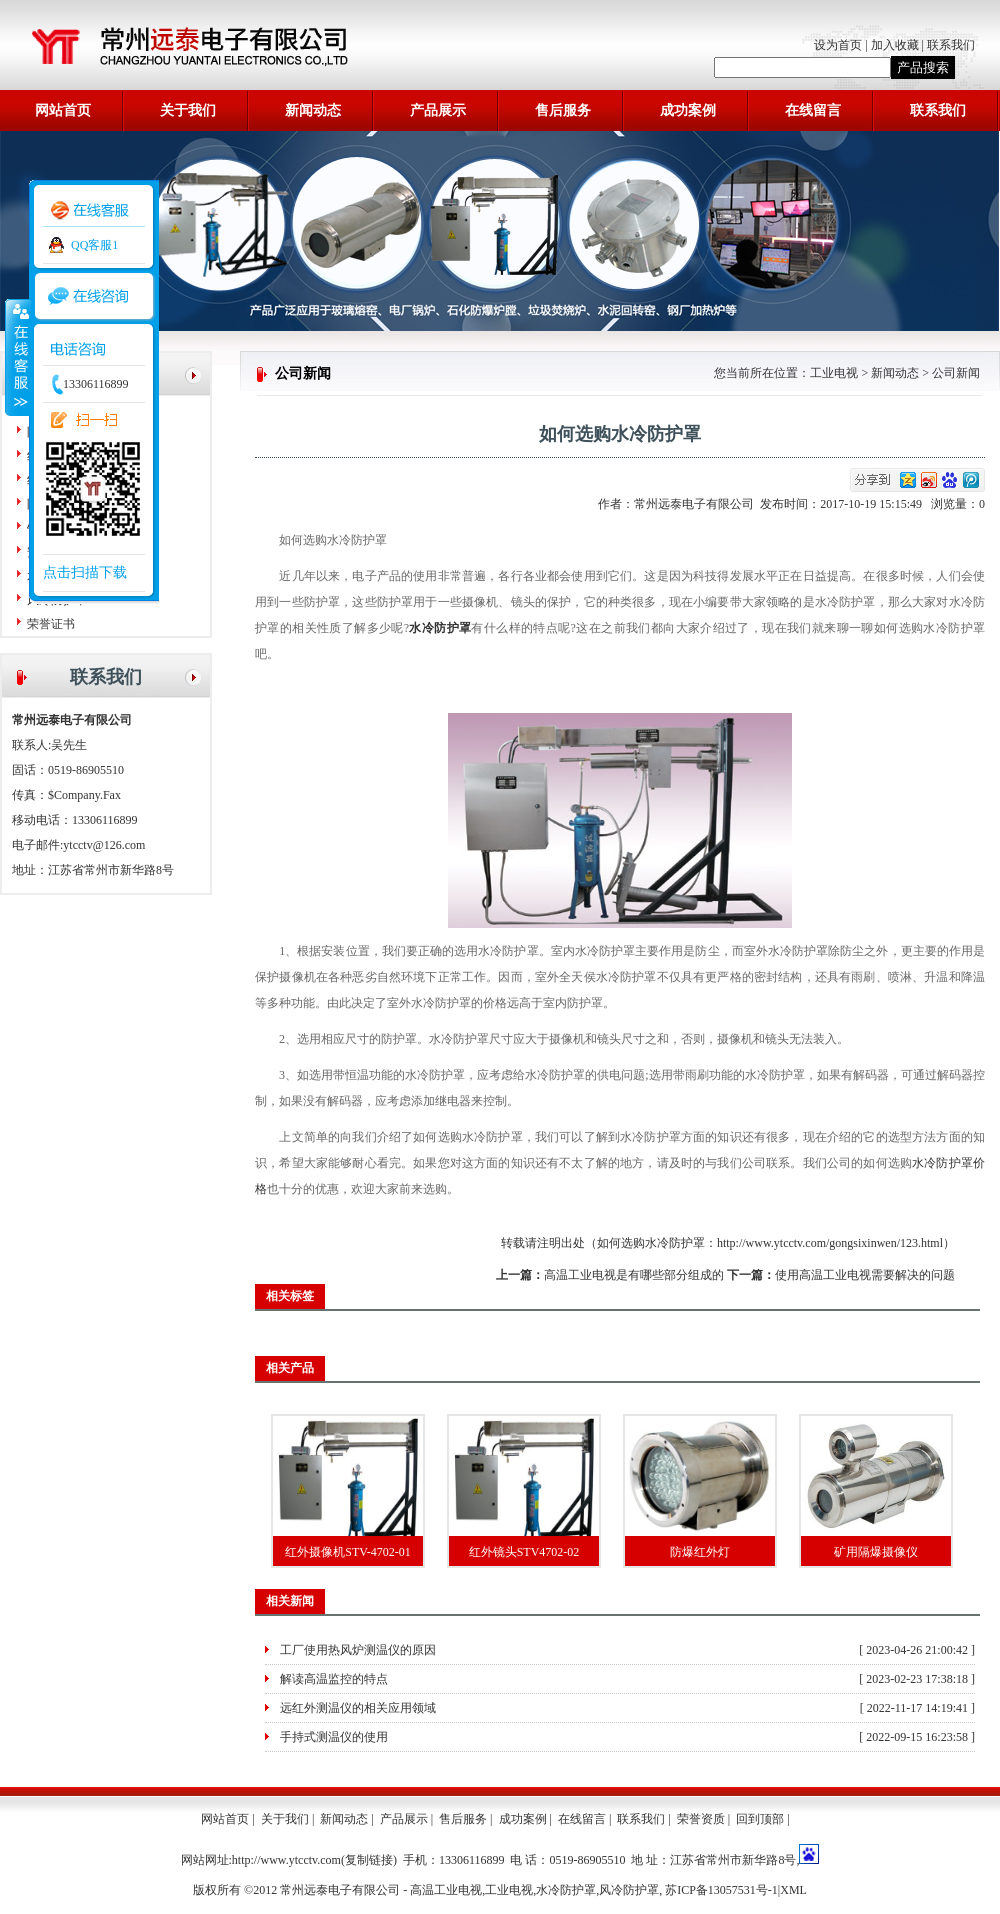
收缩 (17, 357)
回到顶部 (760, 1819)
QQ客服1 (94, 245)
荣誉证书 (51, 624)
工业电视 (834, 373)
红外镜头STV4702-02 (524, 1552)
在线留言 (813, 110)
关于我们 (188, 110)
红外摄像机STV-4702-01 (348, 1552)
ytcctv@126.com (104, 845)
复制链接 (369, 1860)
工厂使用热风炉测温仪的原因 (358, 1650)
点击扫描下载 (85, 572)
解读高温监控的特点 (334, 1679)
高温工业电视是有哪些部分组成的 (634, 1275)
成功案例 (688, 110)
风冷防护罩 (629, 1890)
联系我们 (951, 45)
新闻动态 (313, 110)
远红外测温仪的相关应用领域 (358, 1708)
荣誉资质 (701, 1819)
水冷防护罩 (566, 1890)
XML (793, 1890)
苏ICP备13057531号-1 (721, 1890)
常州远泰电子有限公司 (697, 504)
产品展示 (438, 110)
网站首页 (63, 110)
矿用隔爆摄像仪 (876, 1552)
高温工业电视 (446, 1890)
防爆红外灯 (700, 1552)
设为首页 (839, 45)
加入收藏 (895, 45)
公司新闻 (956, 373)
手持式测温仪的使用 (334, 1737)
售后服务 (563, 110)
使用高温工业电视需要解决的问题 (865, 1275)
